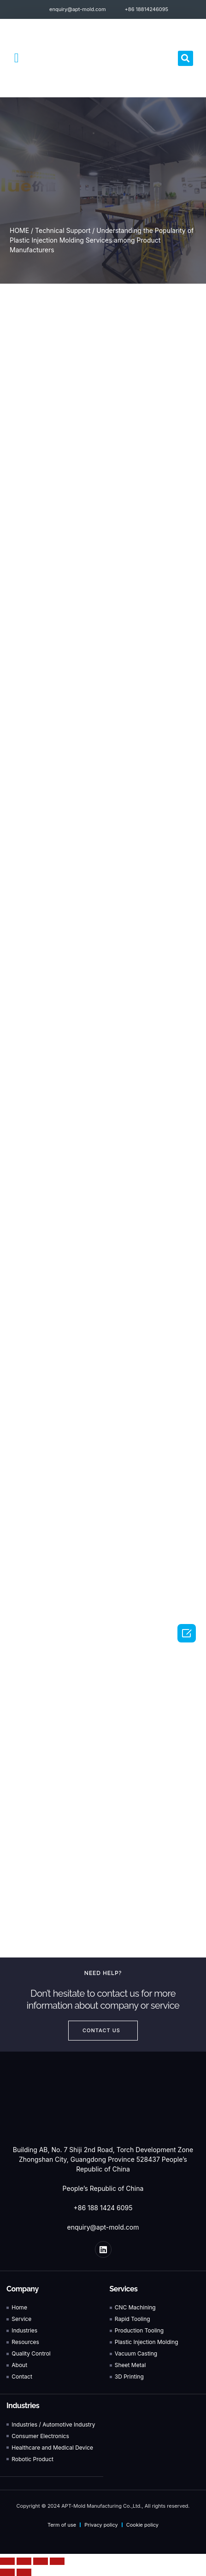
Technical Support (62, 230)
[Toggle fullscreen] (40, 2561)
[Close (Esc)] (7, 2561)
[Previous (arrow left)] (7, 2572)
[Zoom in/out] (57, 2561)
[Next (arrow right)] (24, 2572)
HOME (19, 230)
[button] (16, 58)
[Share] (24, 2561)
